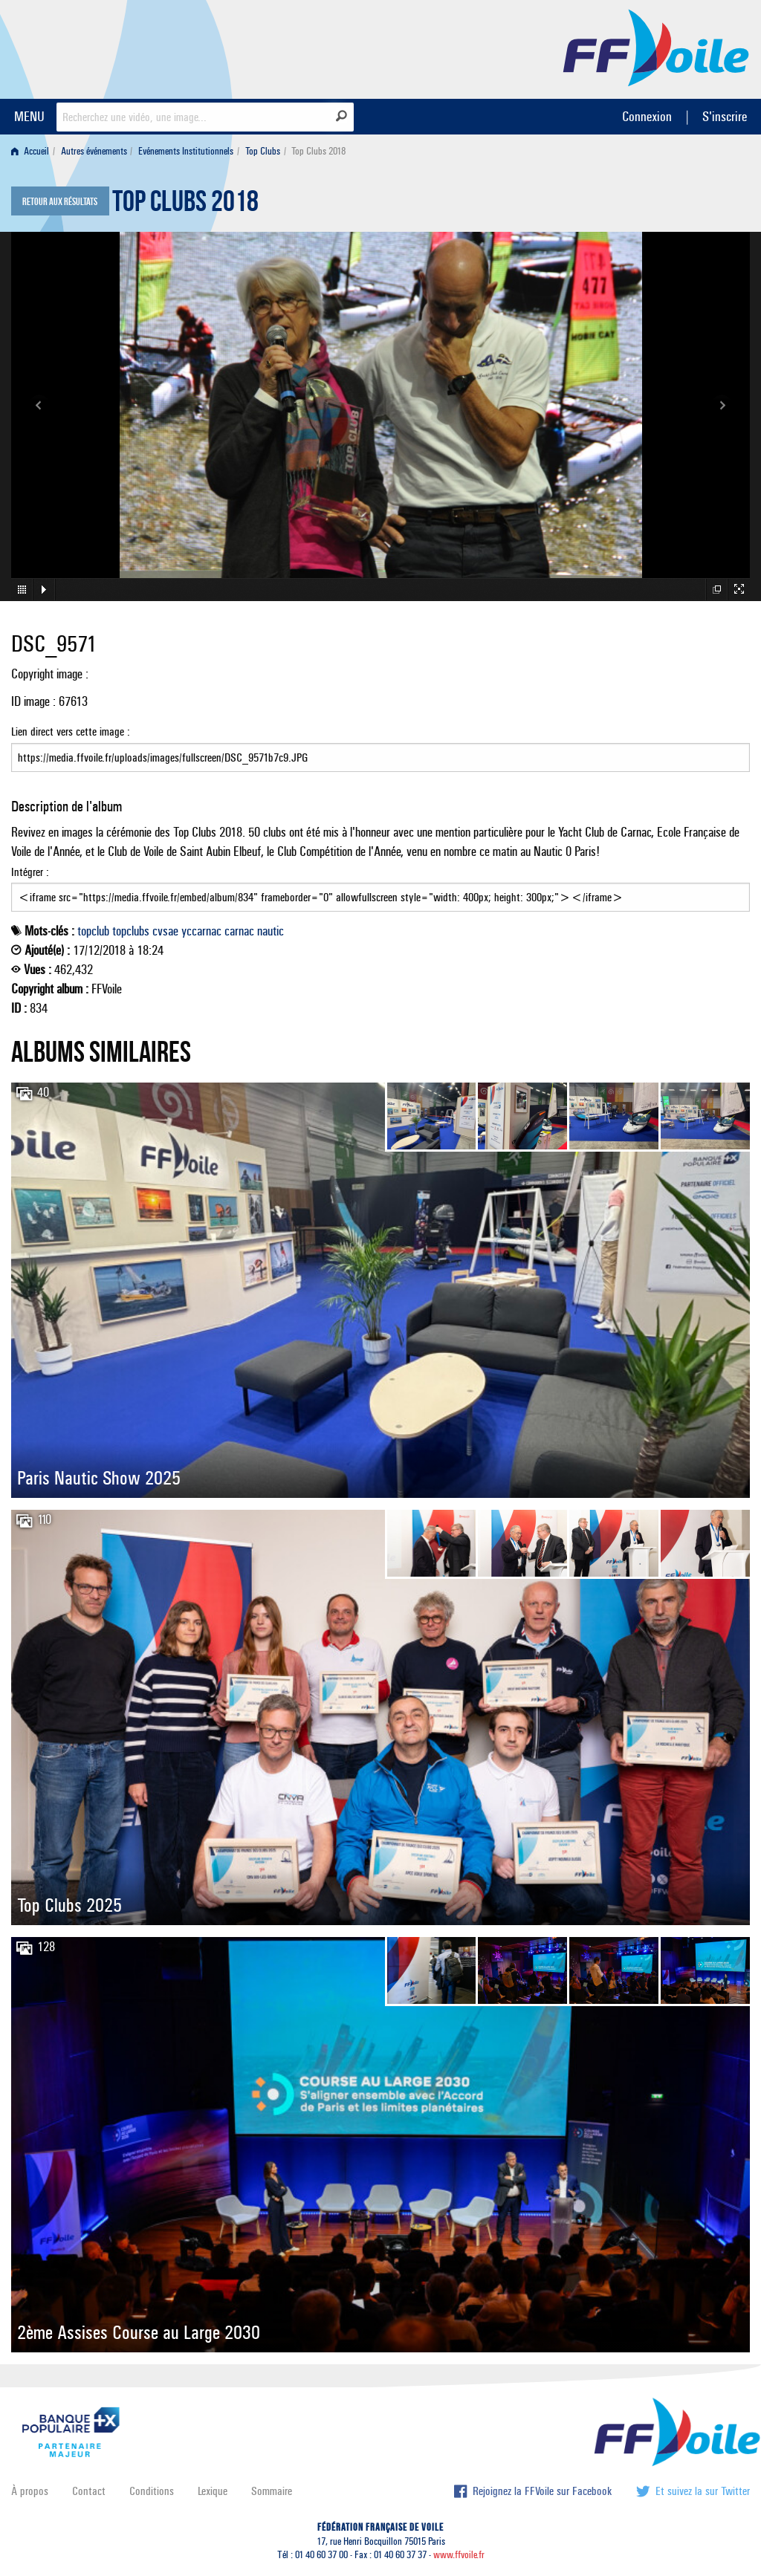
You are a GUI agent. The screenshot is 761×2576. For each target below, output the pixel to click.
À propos (29, 2491)
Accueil (30, 151)
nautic (270, 931)
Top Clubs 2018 (185, 205)
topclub (93, 931)
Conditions (151, 2491)
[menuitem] (33, 151)
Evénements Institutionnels (185, 151)
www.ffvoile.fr (459, 2555)
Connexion (647, 116)
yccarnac (201, 931)
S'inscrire (724, 116)
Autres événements (94, 151)
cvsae (165, 931)
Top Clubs (262, 151)
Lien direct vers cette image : (380, 748)
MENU (29, 116)
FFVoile (656, 46)
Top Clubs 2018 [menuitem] (318, 151)
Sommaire (271, 2491)
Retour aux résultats (59, 202)
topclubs (130, 931)
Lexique (212, 2491)
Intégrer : (380, 888)
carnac (239, 931)
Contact (89, 2491)
